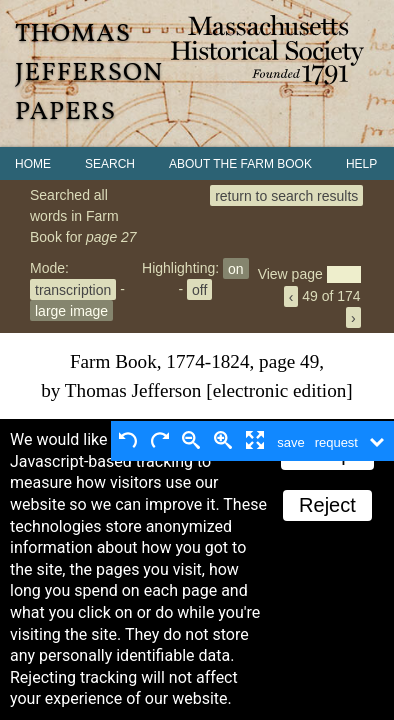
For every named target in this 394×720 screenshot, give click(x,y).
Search (110, 164)
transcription (73, 289)
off (199, 289)
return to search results (286, 195)
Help (361, 164)
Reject (327, 505)
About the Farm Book (240, 164)
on (236, 268)
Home (33, 164)
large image (71, 310)
